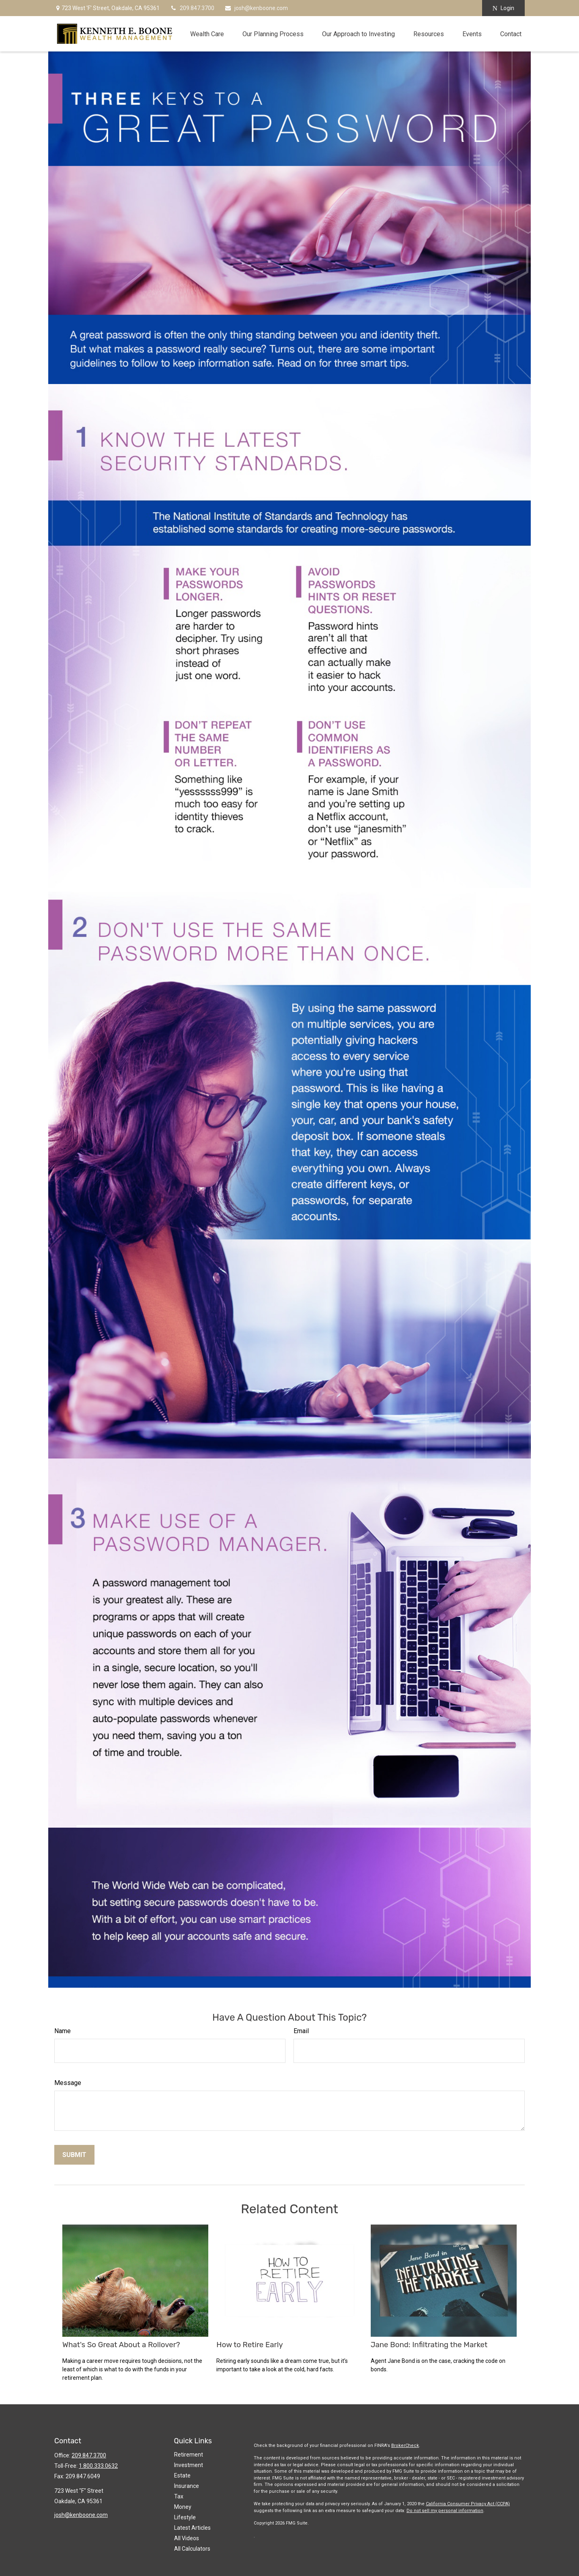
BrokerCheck (405, 2445)
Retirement (188, 2454)
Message (67, 2083)
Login (503, 8)
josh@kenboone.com (256, 8)
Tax (178, 2496)
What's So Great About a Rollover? (121, 2344)
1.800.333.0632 (98, 2466)
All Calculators (192, 2548)
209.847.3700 (192, 8)
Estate (182, 2475)
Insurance (186, 2486)
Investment (188, 2465)
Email (301, 2031)
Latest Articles (192, 2528)
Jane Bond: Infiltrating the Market (429, 2344)
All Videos (186, 2538)
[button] (207, 34)
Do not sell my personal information (445, 2510)
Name (62, 2031)
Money (182, 2507)
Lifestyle (185, 2517)
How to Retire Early (249, 2344)
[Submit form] (74, 2155)
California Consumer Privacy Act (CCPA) (468, 2503)
